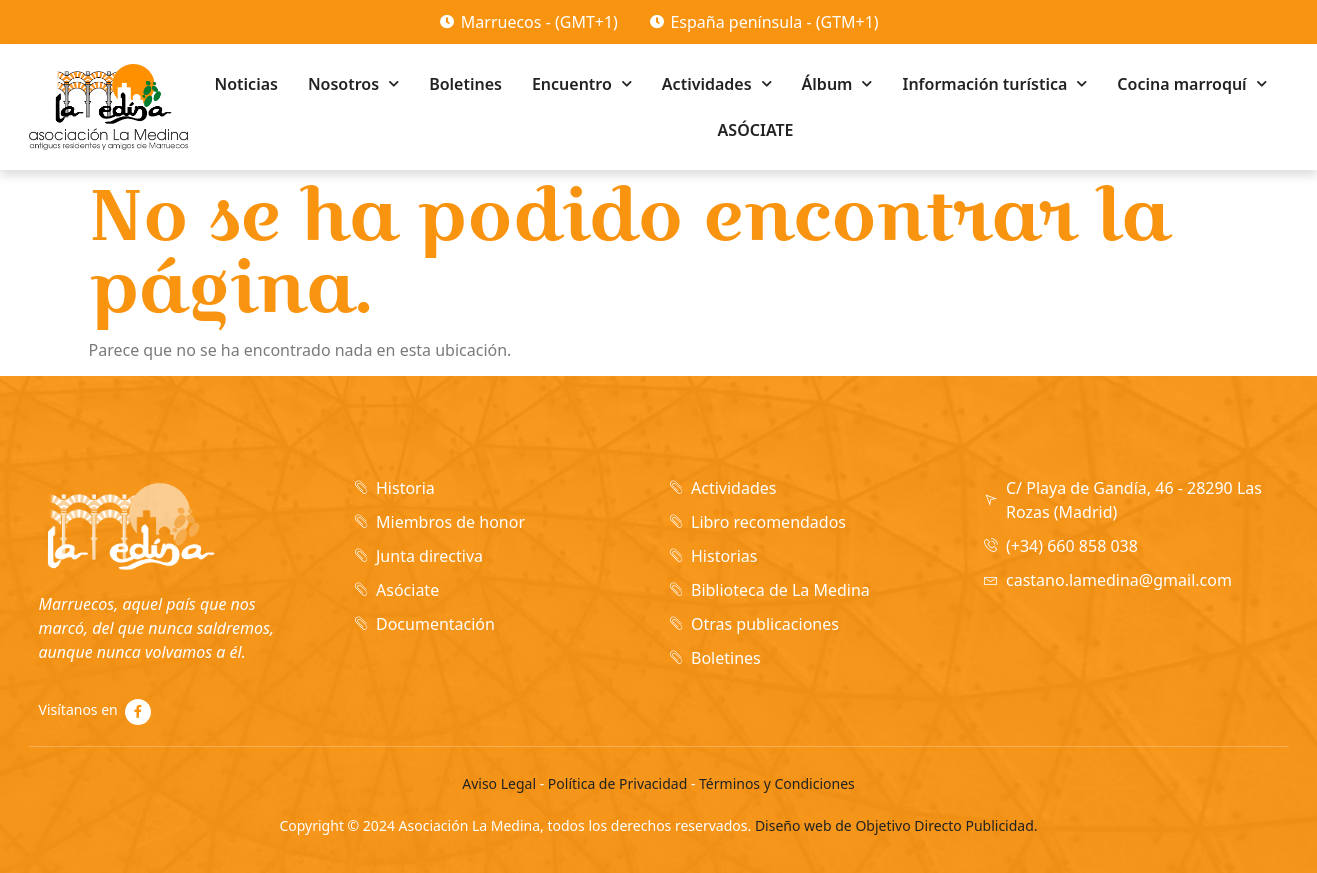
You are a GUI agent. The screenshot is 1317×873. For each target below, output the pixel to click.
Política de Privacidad (617, 783)
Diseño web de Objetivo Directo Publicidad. (896, 825)
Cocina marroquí (1191, 83)
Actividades (717, 83)
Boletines (465, 84)
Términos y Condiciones (777, 783)
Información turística (994, 83)
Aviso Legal (499, 783)
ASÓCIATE (756, 130)
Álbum (837, 83)
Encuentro (582, 83)
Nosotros (353, 83)
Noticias (246, 84)
